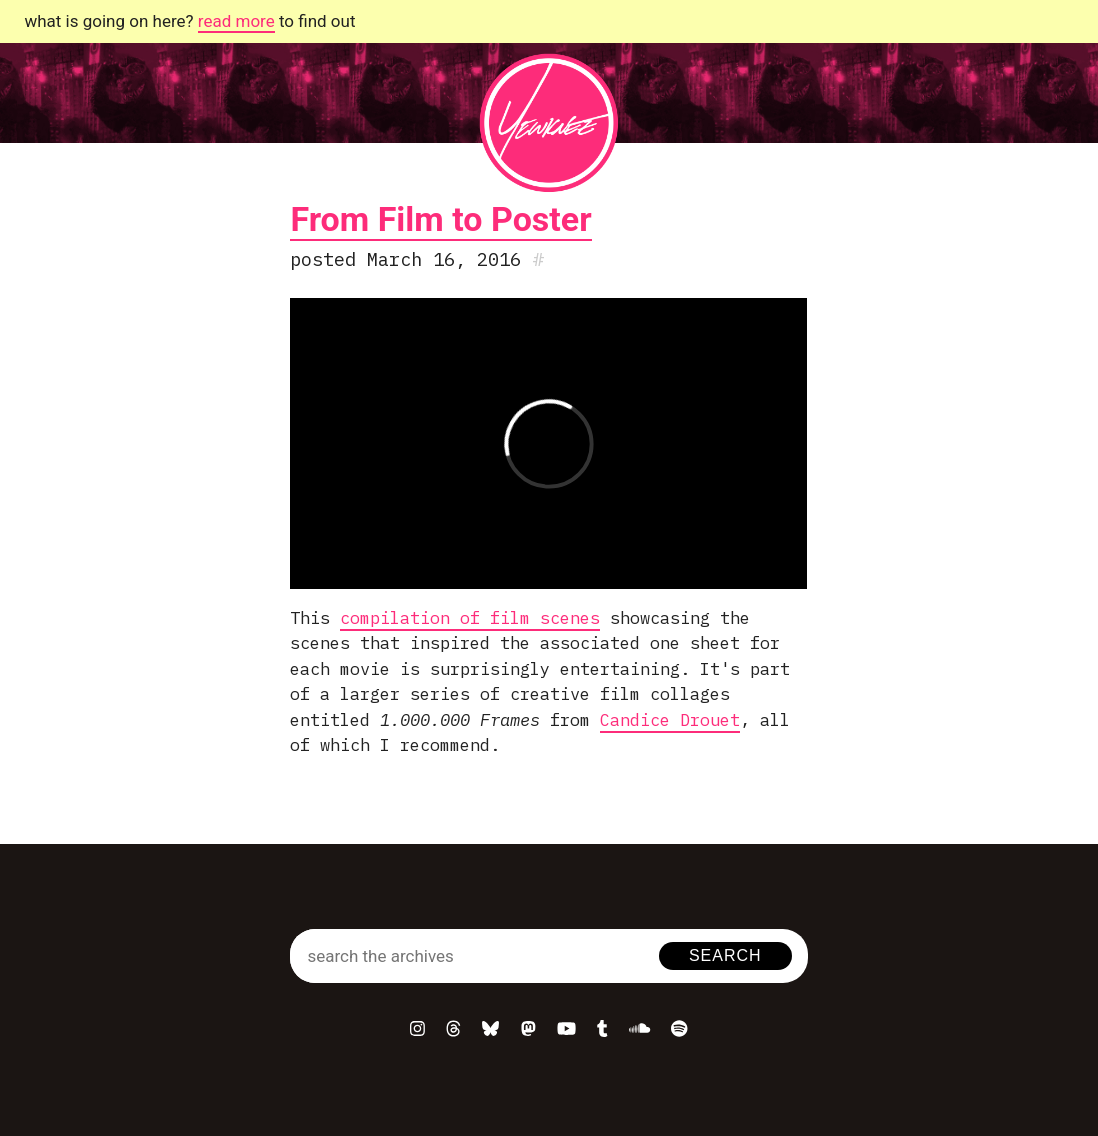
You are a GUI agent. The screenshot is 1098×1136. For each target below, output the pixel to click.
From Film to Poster (440, 219)
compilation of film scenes (470, 618)
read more (236, 21)
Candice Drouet (670, 720)
